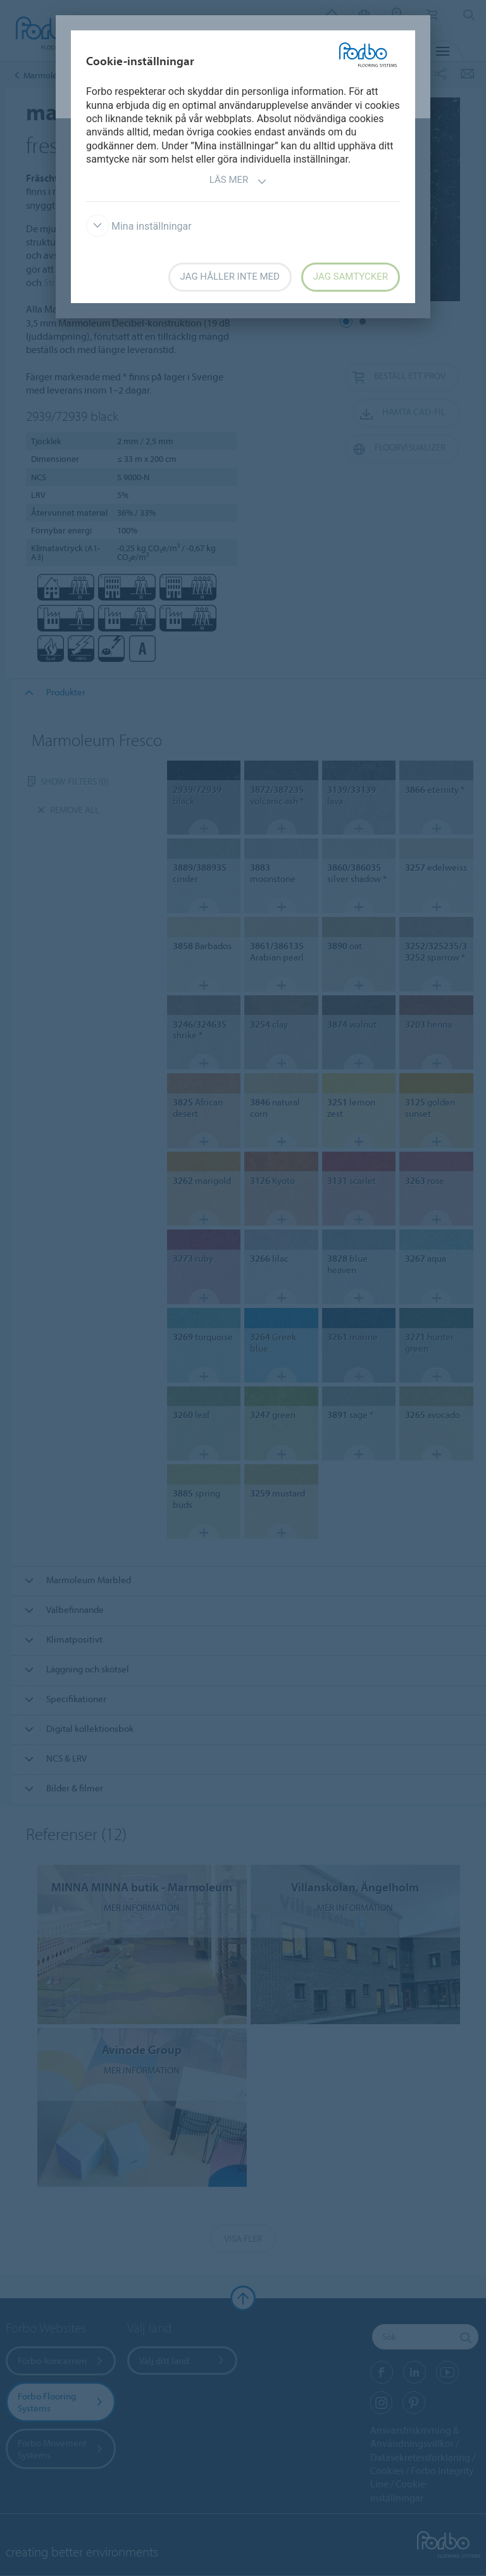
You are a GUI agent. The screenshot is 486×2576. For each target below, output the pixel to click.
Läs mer (238, 181)
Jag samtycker (350, 276)
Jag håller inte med (230, 276)
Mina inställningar (139, 226)
